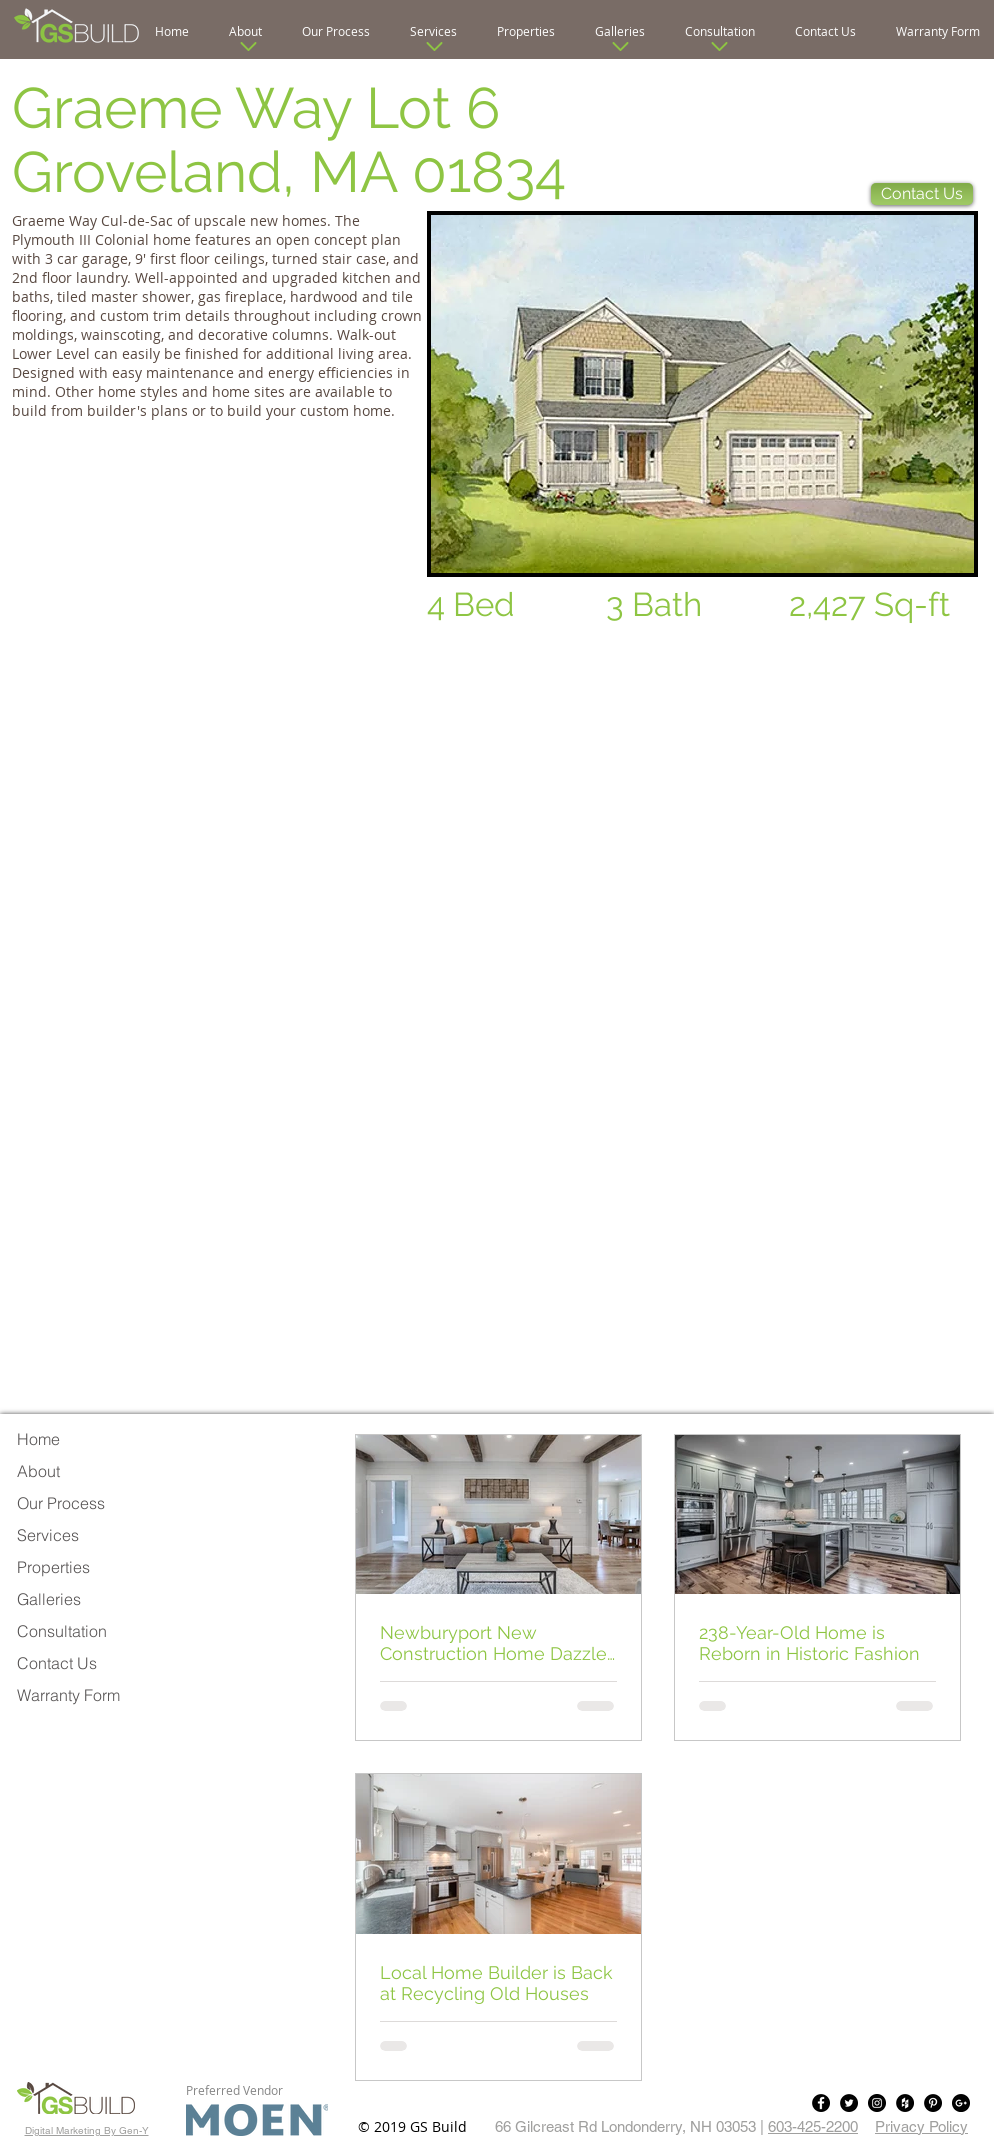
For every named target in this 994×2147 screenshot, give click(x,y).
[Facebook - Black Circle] (821, 2103)
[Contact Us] (922, 194)
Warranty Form (68, 1695)
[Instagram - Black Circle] (877, 2103)
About (38, 1471)
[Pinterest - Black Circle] (933, 2103)
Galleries (49, 1599)
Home (38, 1439)
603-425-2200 (813, 2126)
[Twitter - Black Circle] (849, 2103)
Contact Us (57, 1663)
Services (48, 1535)
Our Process (61, 1503)
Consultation (62, 1631)
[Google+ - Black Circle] (961, 2103)
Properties (53, 1567)
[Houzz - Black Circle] (905, 2103)
